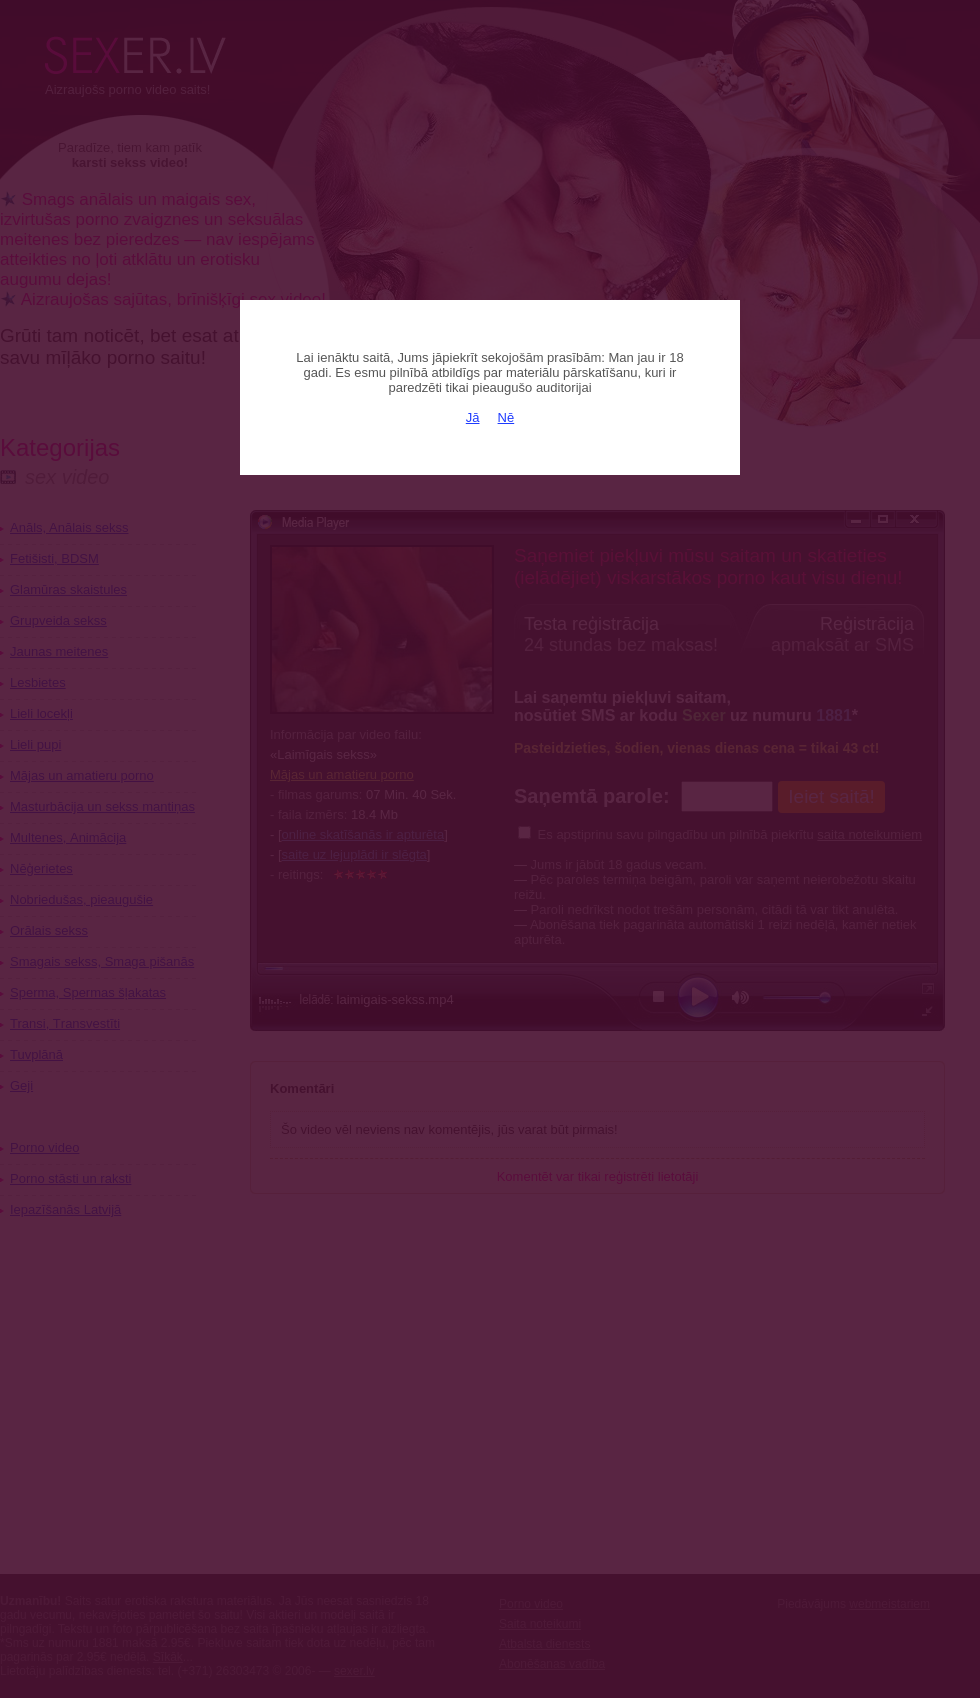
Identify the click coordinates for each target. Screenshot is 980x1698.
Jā (473, 417)
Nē (506, 417)
